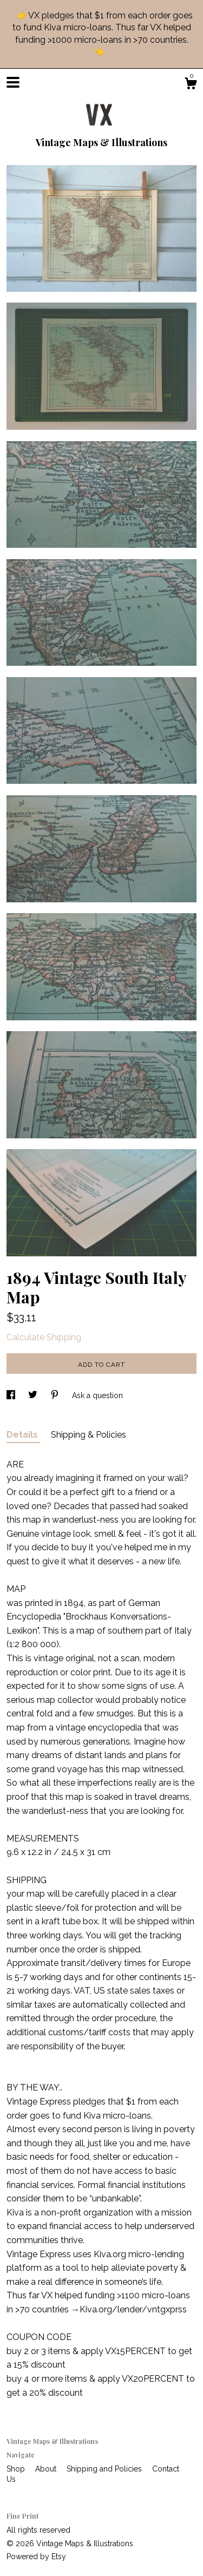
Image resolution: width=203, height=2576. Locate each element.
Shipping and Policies (105, 2468)
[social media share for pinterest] (55, 1395)
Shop (16, 2468)
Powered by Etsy (36, 2556)
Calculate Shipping (43, 1337)
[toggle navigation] (12, 82)
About (46, 2468)
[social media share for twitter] (34, 1395)
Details (23, 1435)
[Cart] (191, 85)
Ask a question (97, 1395)
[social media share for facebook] (11, 1395)
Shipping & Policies (88, 1435)
